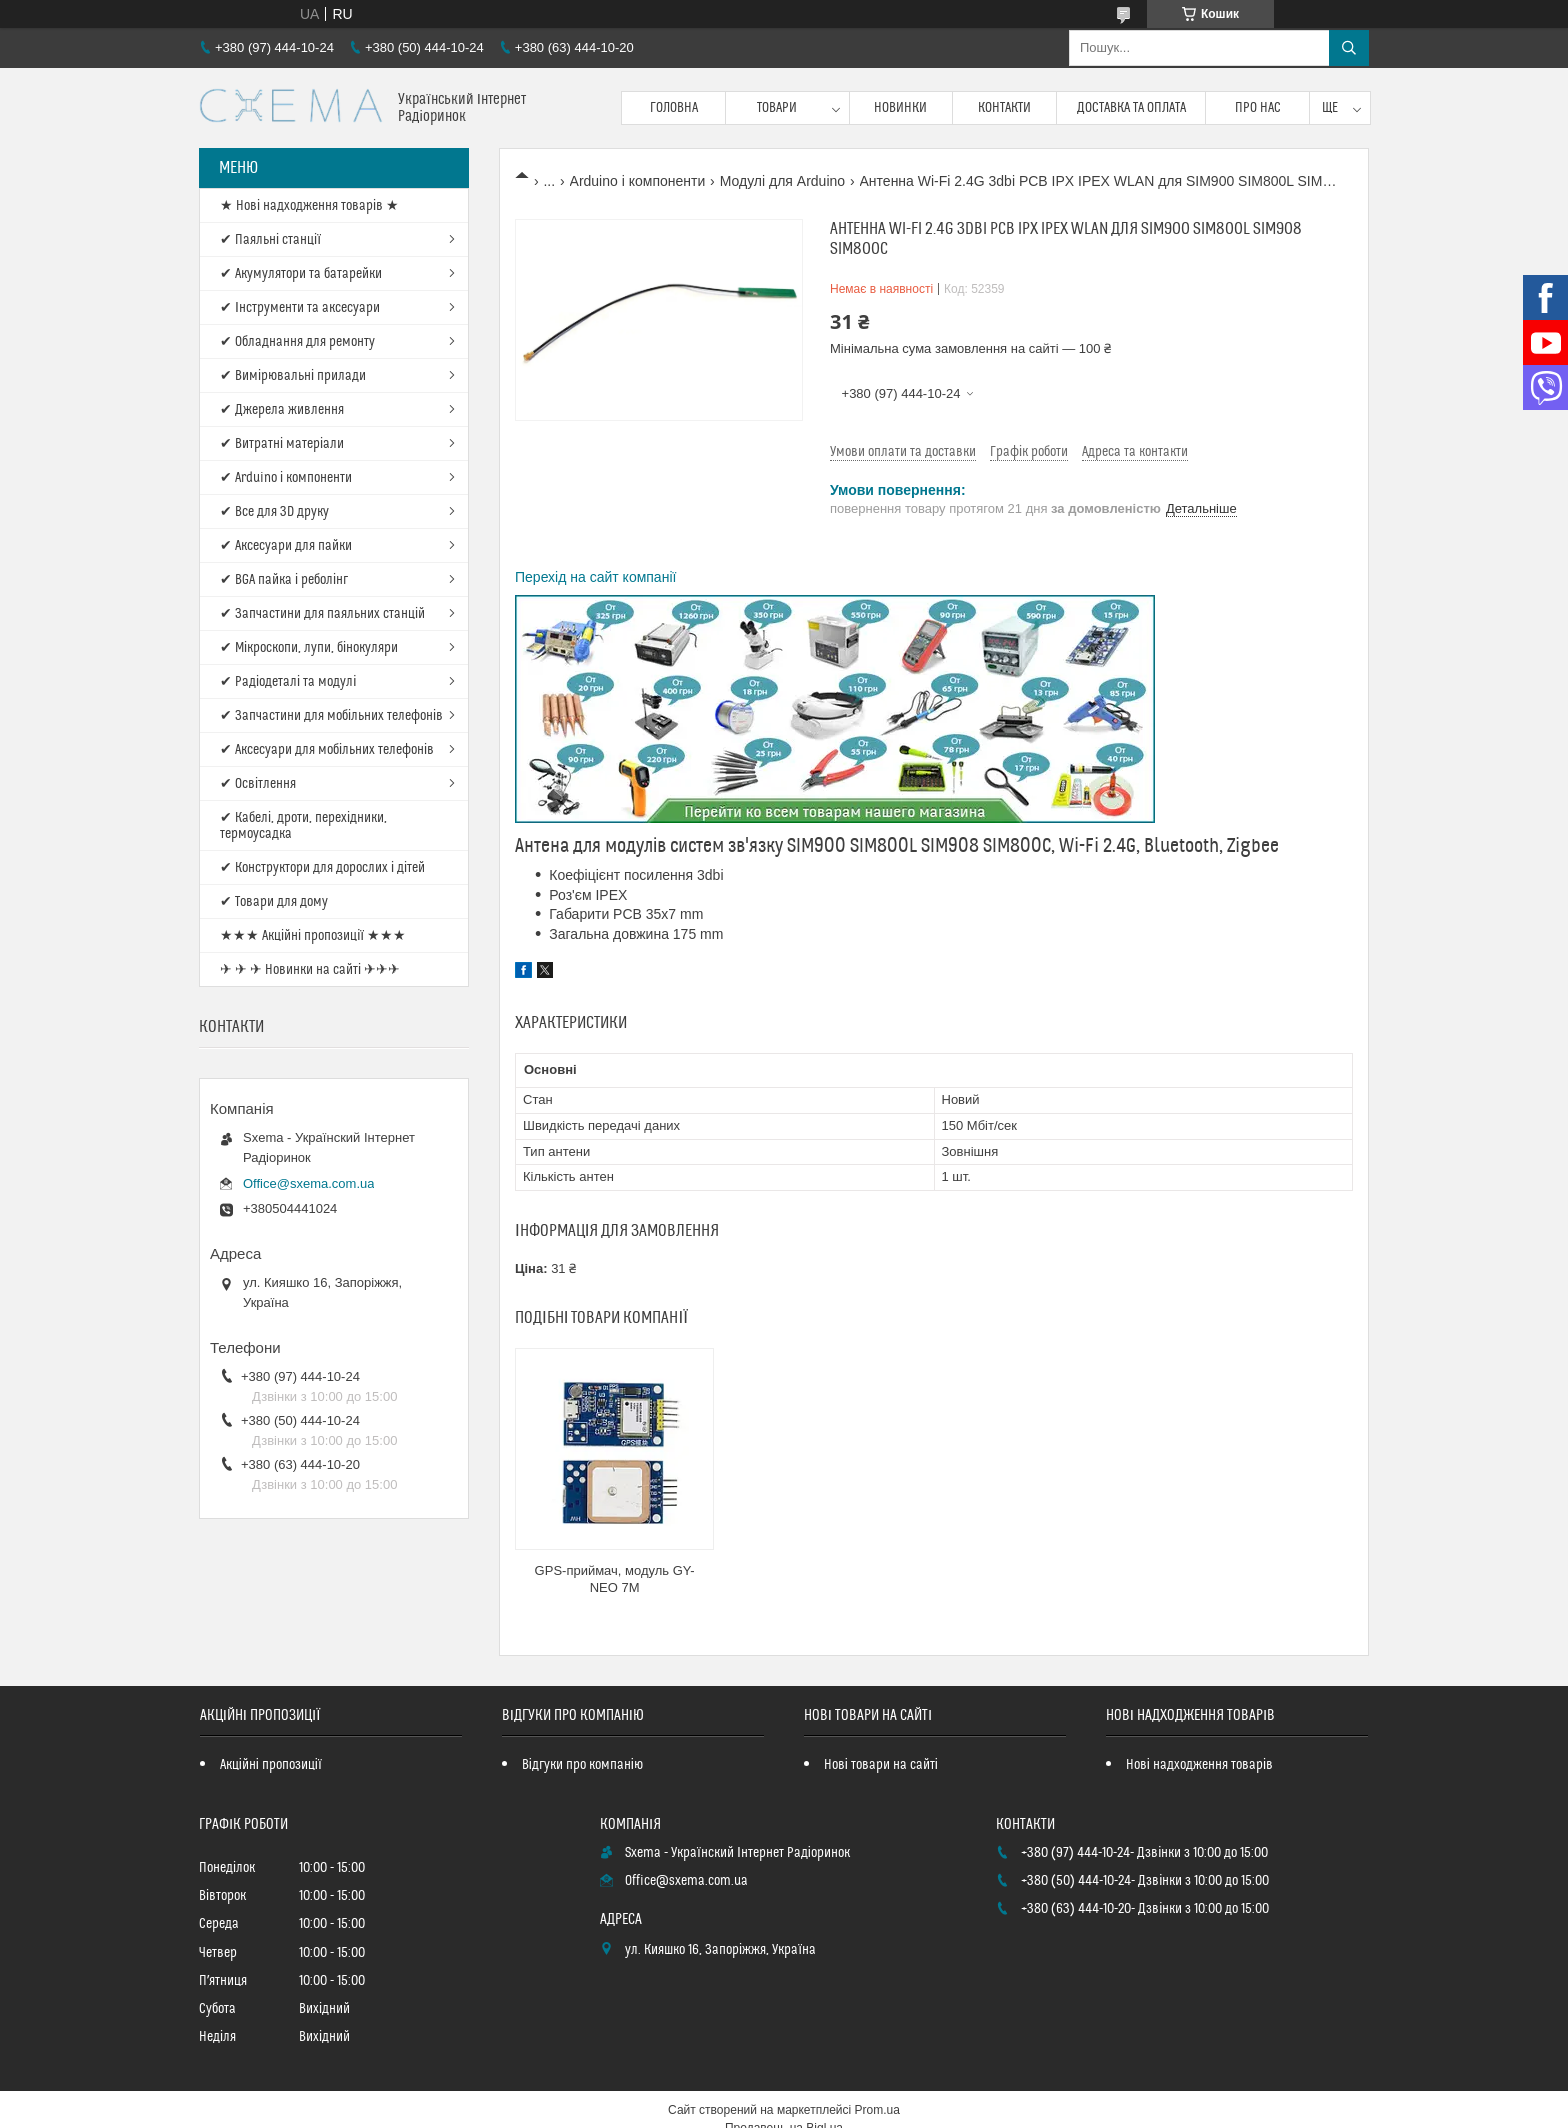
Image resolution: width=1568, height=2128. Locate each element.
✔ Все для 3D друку (274, 512)
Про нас (1258, 108)
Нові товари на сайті (881, 1765)
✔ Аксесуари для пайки (286, 546)
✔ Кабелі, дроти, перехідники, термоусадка (303, 826)
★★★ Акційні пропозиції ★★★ (313, 936)
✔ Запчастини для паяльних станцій (322, 614)
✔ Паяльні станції (270, 240)
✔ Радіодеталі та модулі (288, 682)
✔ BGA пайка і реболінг (284, 580)
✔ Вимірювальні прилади (293, 376)
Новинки (900, 108)
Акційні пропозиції (271, 1765)
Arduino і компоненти (638, 181)
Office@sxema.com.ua (308, 1183)
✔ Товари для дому (274, 902)
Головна (674, 108)
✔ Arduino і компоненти (286, 478)
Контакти (1004, 108)
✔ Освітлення (258, 784)
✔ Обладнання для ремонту (297, 342)
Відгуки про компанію (582, 1765)
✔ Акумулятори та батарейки (301, 274)
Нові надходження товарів (1199, 1765)
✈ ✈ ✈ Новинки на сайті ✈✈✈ (310, 970)
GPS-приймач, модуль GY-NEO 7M (615, 1579)
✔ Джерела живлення (282, 410)
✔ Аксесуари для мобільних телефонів (327, 750)
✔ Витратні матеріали (282, 444)
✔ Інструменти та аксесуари (300, 308)
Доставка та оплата (1131, 108)
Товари (777, 108)
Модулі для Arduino (782, 181)
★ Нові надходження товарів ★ (309, 206)
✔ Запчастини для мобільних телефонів (331, 716)
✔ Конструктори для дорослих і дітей (322, 868)
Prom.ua (877, 2110)
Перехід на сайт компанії (595, 577)
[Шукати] (1349, 48)
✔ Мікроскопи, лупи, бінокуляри (309, 648)
